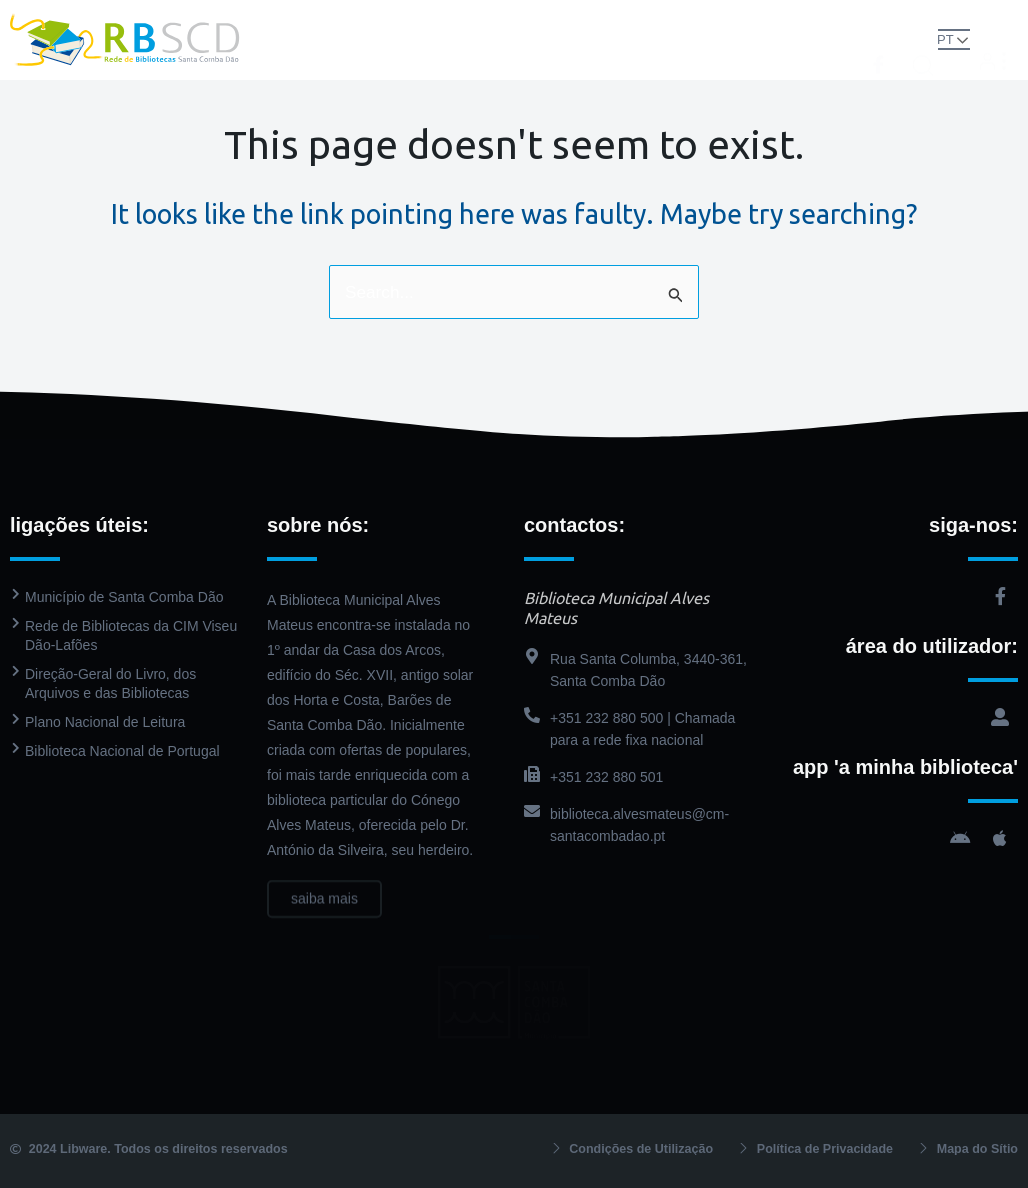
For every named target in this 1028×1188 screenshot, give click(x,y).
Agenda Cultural (712, 19)
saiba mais (324, 914)
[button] (931, 38)
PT (953, 38)
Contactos (514, 59)
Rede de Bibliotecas (327, 19)
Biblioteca (440, 19)
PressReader (609, 19)
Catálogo (525, 19)
